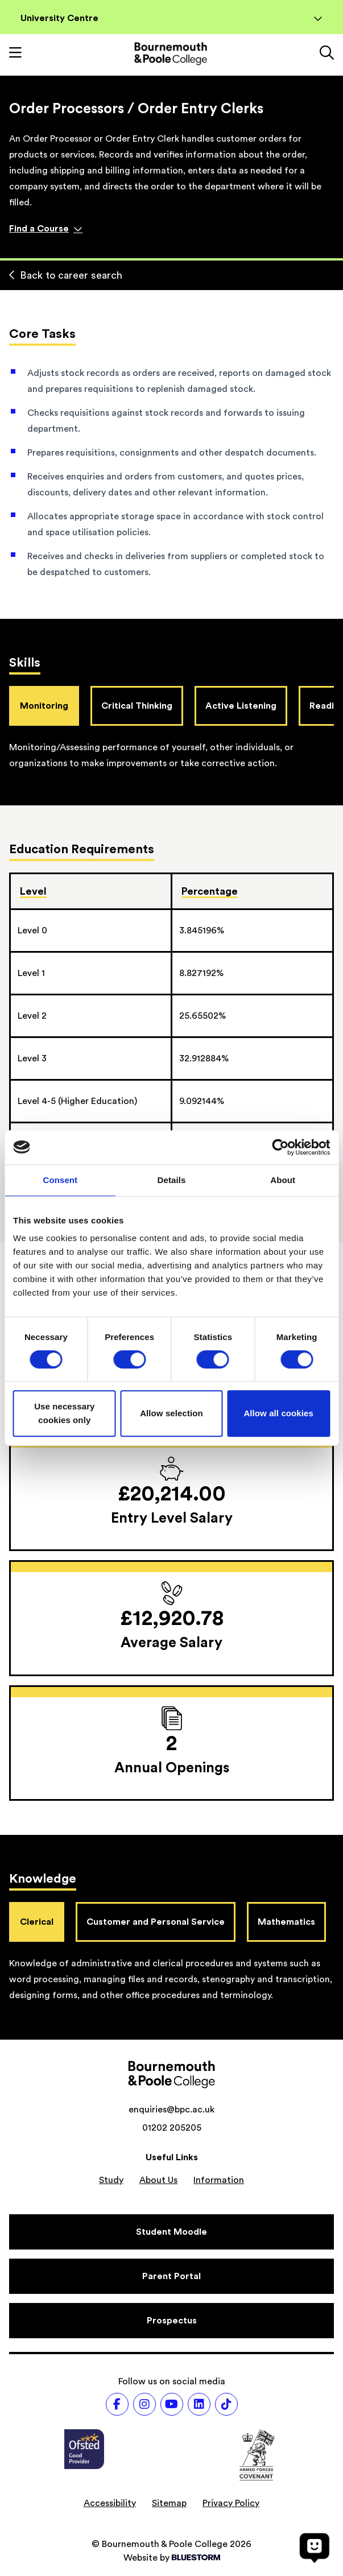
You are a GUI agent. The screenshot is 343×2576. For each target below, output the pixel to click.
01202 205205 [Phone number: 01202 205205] (171, 2127)
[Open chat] (314, 2547)
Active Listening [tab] (240, 705)
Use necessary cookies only (64, 1413)
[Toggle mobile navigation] (15, 54)
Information (218, 2180)
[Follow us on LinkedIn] (199, 2404)
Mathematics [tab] (286, 1921)
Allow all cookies (278, 1413)
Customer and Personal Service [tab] (155, 1921)
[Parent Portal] (171, 2276)
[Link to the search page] (327, 54)
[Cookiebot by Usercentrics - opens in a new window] (280, 1147)
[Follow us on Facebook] (117, 2404)
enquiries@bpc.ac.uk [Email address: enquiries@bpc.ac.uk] (171, 2109)
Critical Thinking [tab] (136, 705)
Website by (171, 2557)
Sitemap (169, 2503)
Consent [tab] (60, 1180)
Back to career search (65, 275)
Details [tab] (172, 1180)
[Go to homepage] (170, 53)
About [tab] (282, 1180)
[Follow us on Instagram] (144, 2404)
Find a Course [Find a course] (45, 228)
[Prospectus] (171, 2320)
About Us (158, 2180)
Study (111, 2180)
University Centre (171, 18)
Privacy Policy (231, 2503)
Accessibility (110, 2503)
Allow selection (171, 1413)
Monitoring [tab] (44, 705)
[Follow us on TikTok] (226, 2404)
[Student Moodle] (171, 2232)
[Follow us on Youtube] (171, 2404)
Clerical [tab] (36, 1921)
